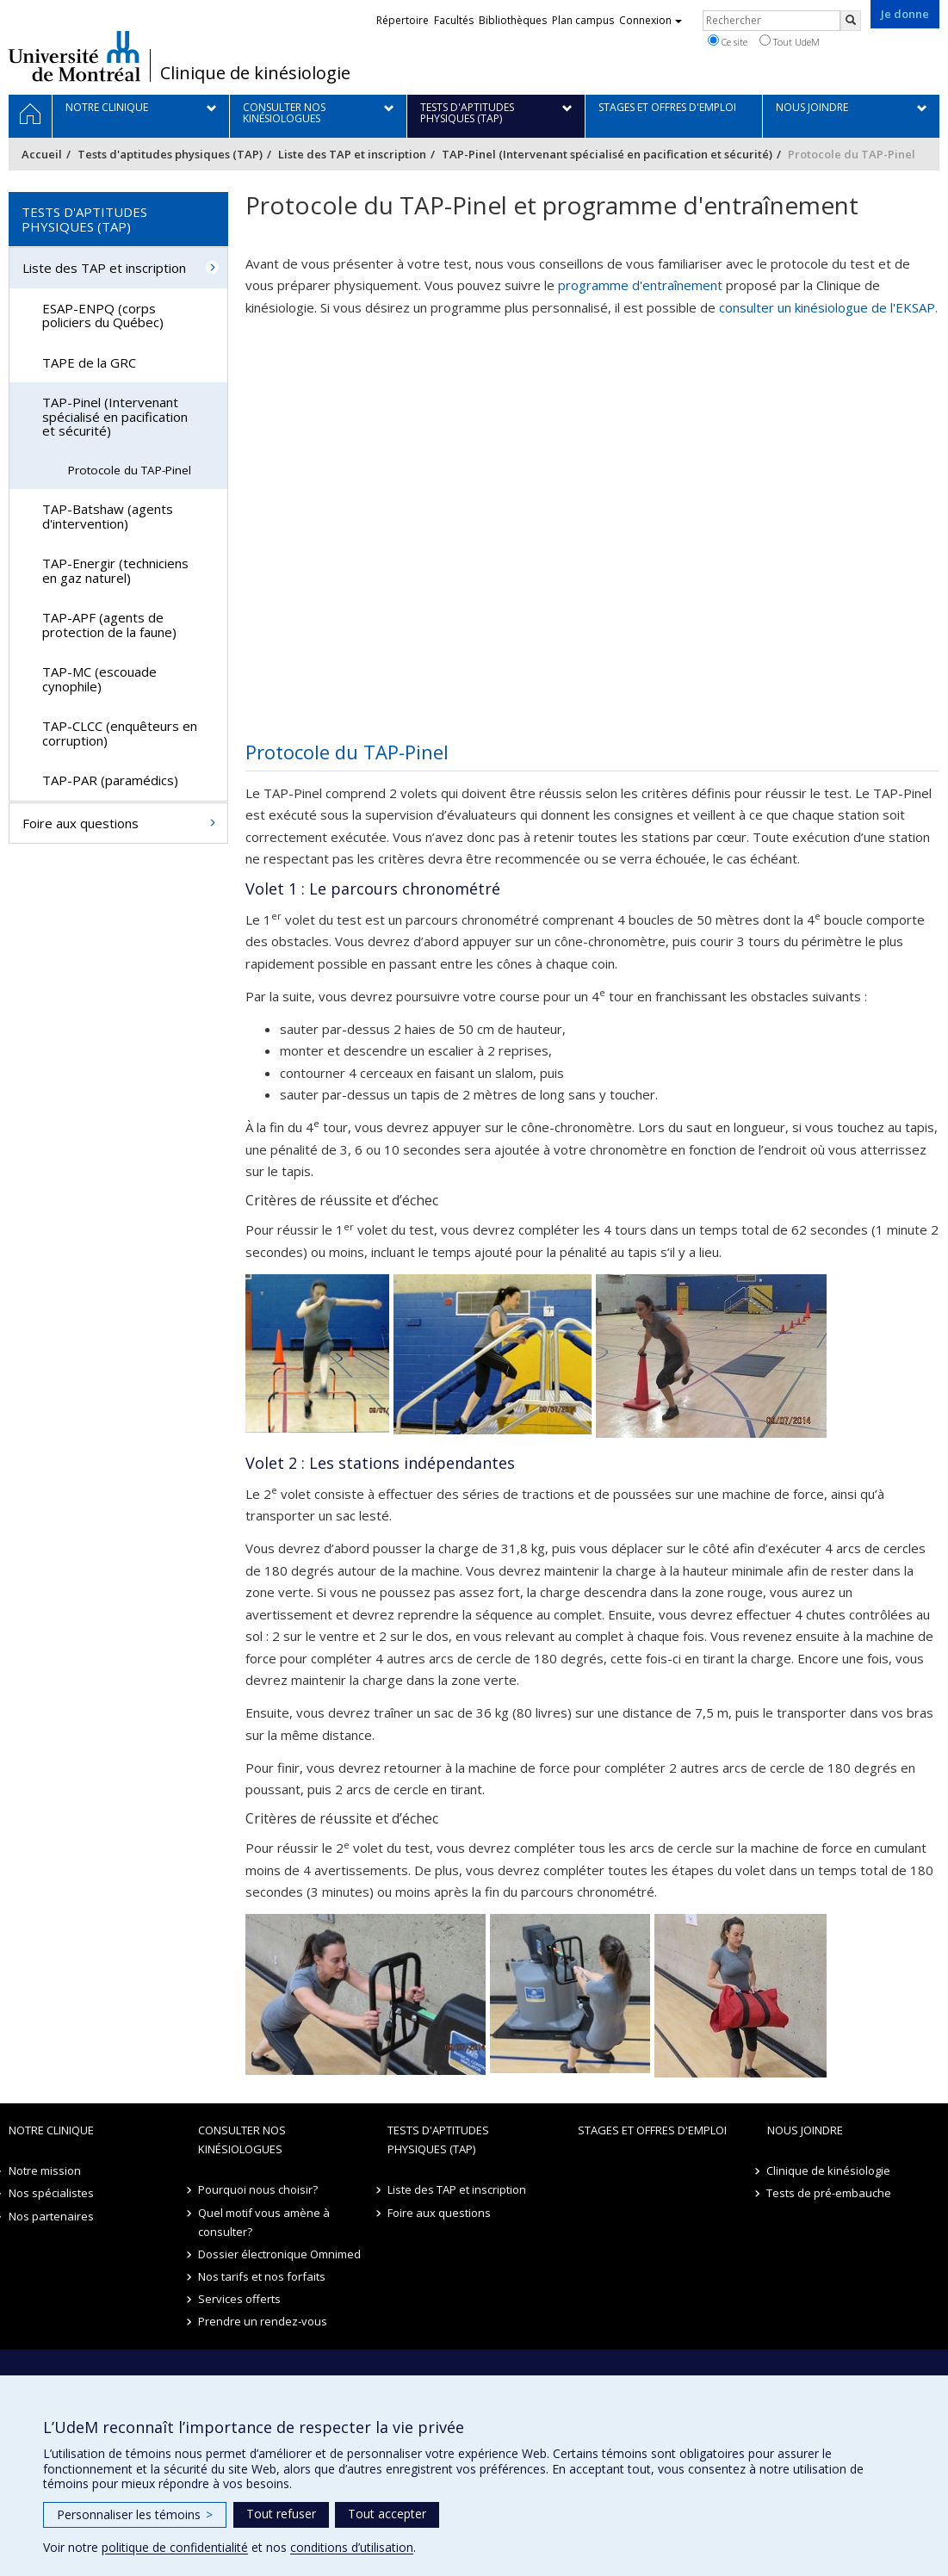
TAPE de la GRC (89, 362)
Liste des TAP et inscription (352, 154)
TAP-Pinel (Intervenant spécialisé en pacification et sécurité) (607, 154)
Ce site (727, 41)
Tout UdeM (789, 41)
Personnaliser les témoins (135, 2514)
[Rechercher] (850, 20)
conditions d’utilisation (351, 2547)
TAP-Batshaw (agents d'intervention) (107, 516)
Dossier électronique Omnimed (279, 2254)
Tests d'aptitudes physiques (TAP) (170, 154)
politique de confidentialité (175, 2547)
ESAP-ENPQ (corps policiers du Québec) (103, 315)
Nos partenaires (51, 2216)
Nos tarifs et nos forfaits (261, 2276)
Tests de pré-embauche (829, 2193)
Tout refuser (281, 2513)
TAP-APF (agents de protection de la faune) (109, 625)
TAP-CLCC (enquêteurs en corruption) (119, 733)
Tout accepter (387, 2513)
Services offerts (239, 2299)
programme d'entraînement (640, 285)
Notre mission (45, 2170)
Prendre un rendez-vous (262, 2321)
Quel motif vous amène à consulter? (264, 2222)
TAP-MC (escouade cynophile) (99, 679)
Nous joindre (805, 2130)
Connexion (650, 20)
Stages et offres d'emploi (652, 2130)
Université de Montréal (74, 56)
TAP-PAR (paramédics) (110, 780)
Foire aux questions (80, 823)
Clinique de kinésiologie (255, 73)
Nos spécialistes (51, 2193)
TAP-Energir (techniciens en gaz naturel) (115, 570)
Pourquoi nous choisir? (258, 2189)
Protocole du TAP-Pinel (129, 470)
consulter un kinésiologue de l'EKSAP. (828, 307)
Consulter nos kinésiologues (242, 2139)
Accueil (42, 154)
